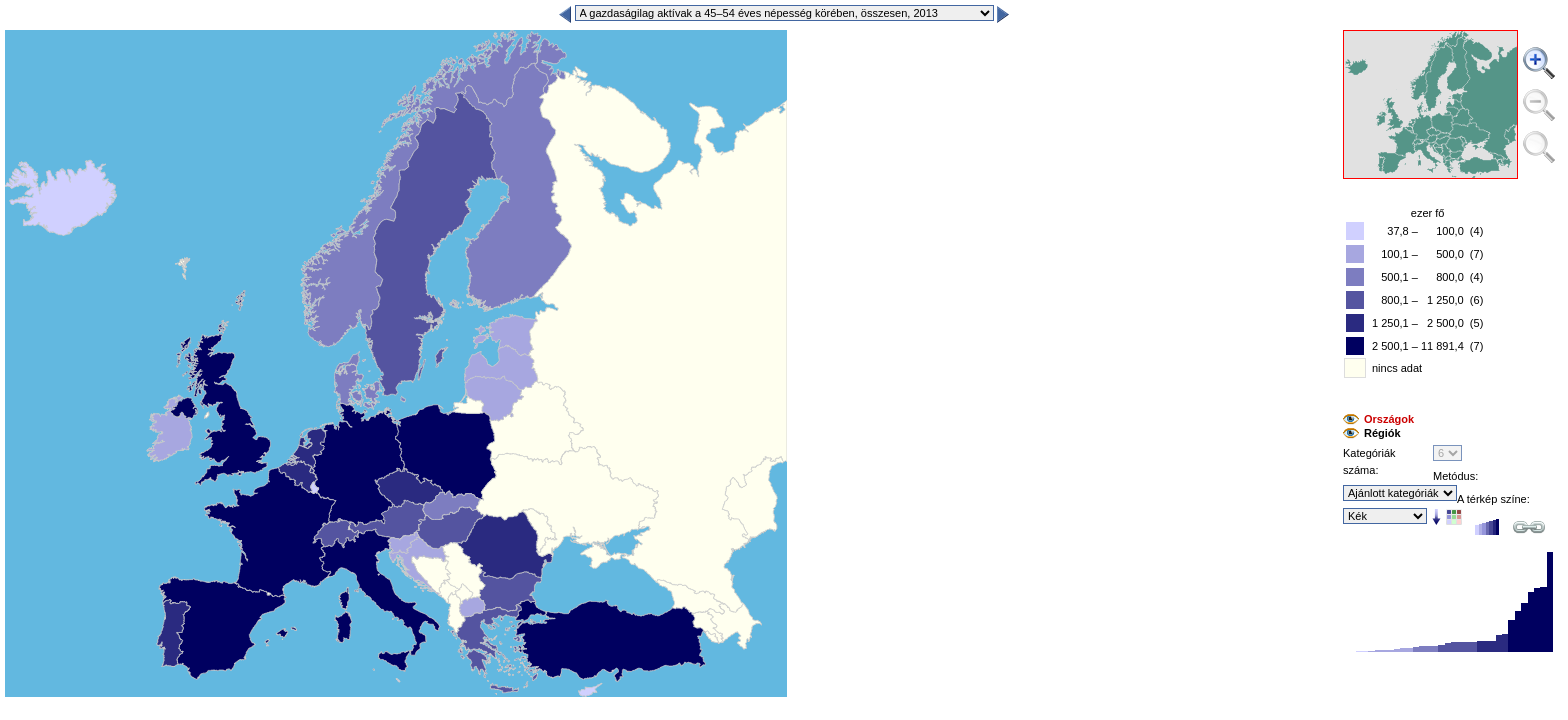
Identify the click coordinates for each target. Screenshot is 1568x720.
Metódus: (1455, 476)
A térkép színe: (1493, 499)
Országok (1389, 419)
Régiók (1382, 433)
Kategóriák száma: (1369, 461)
